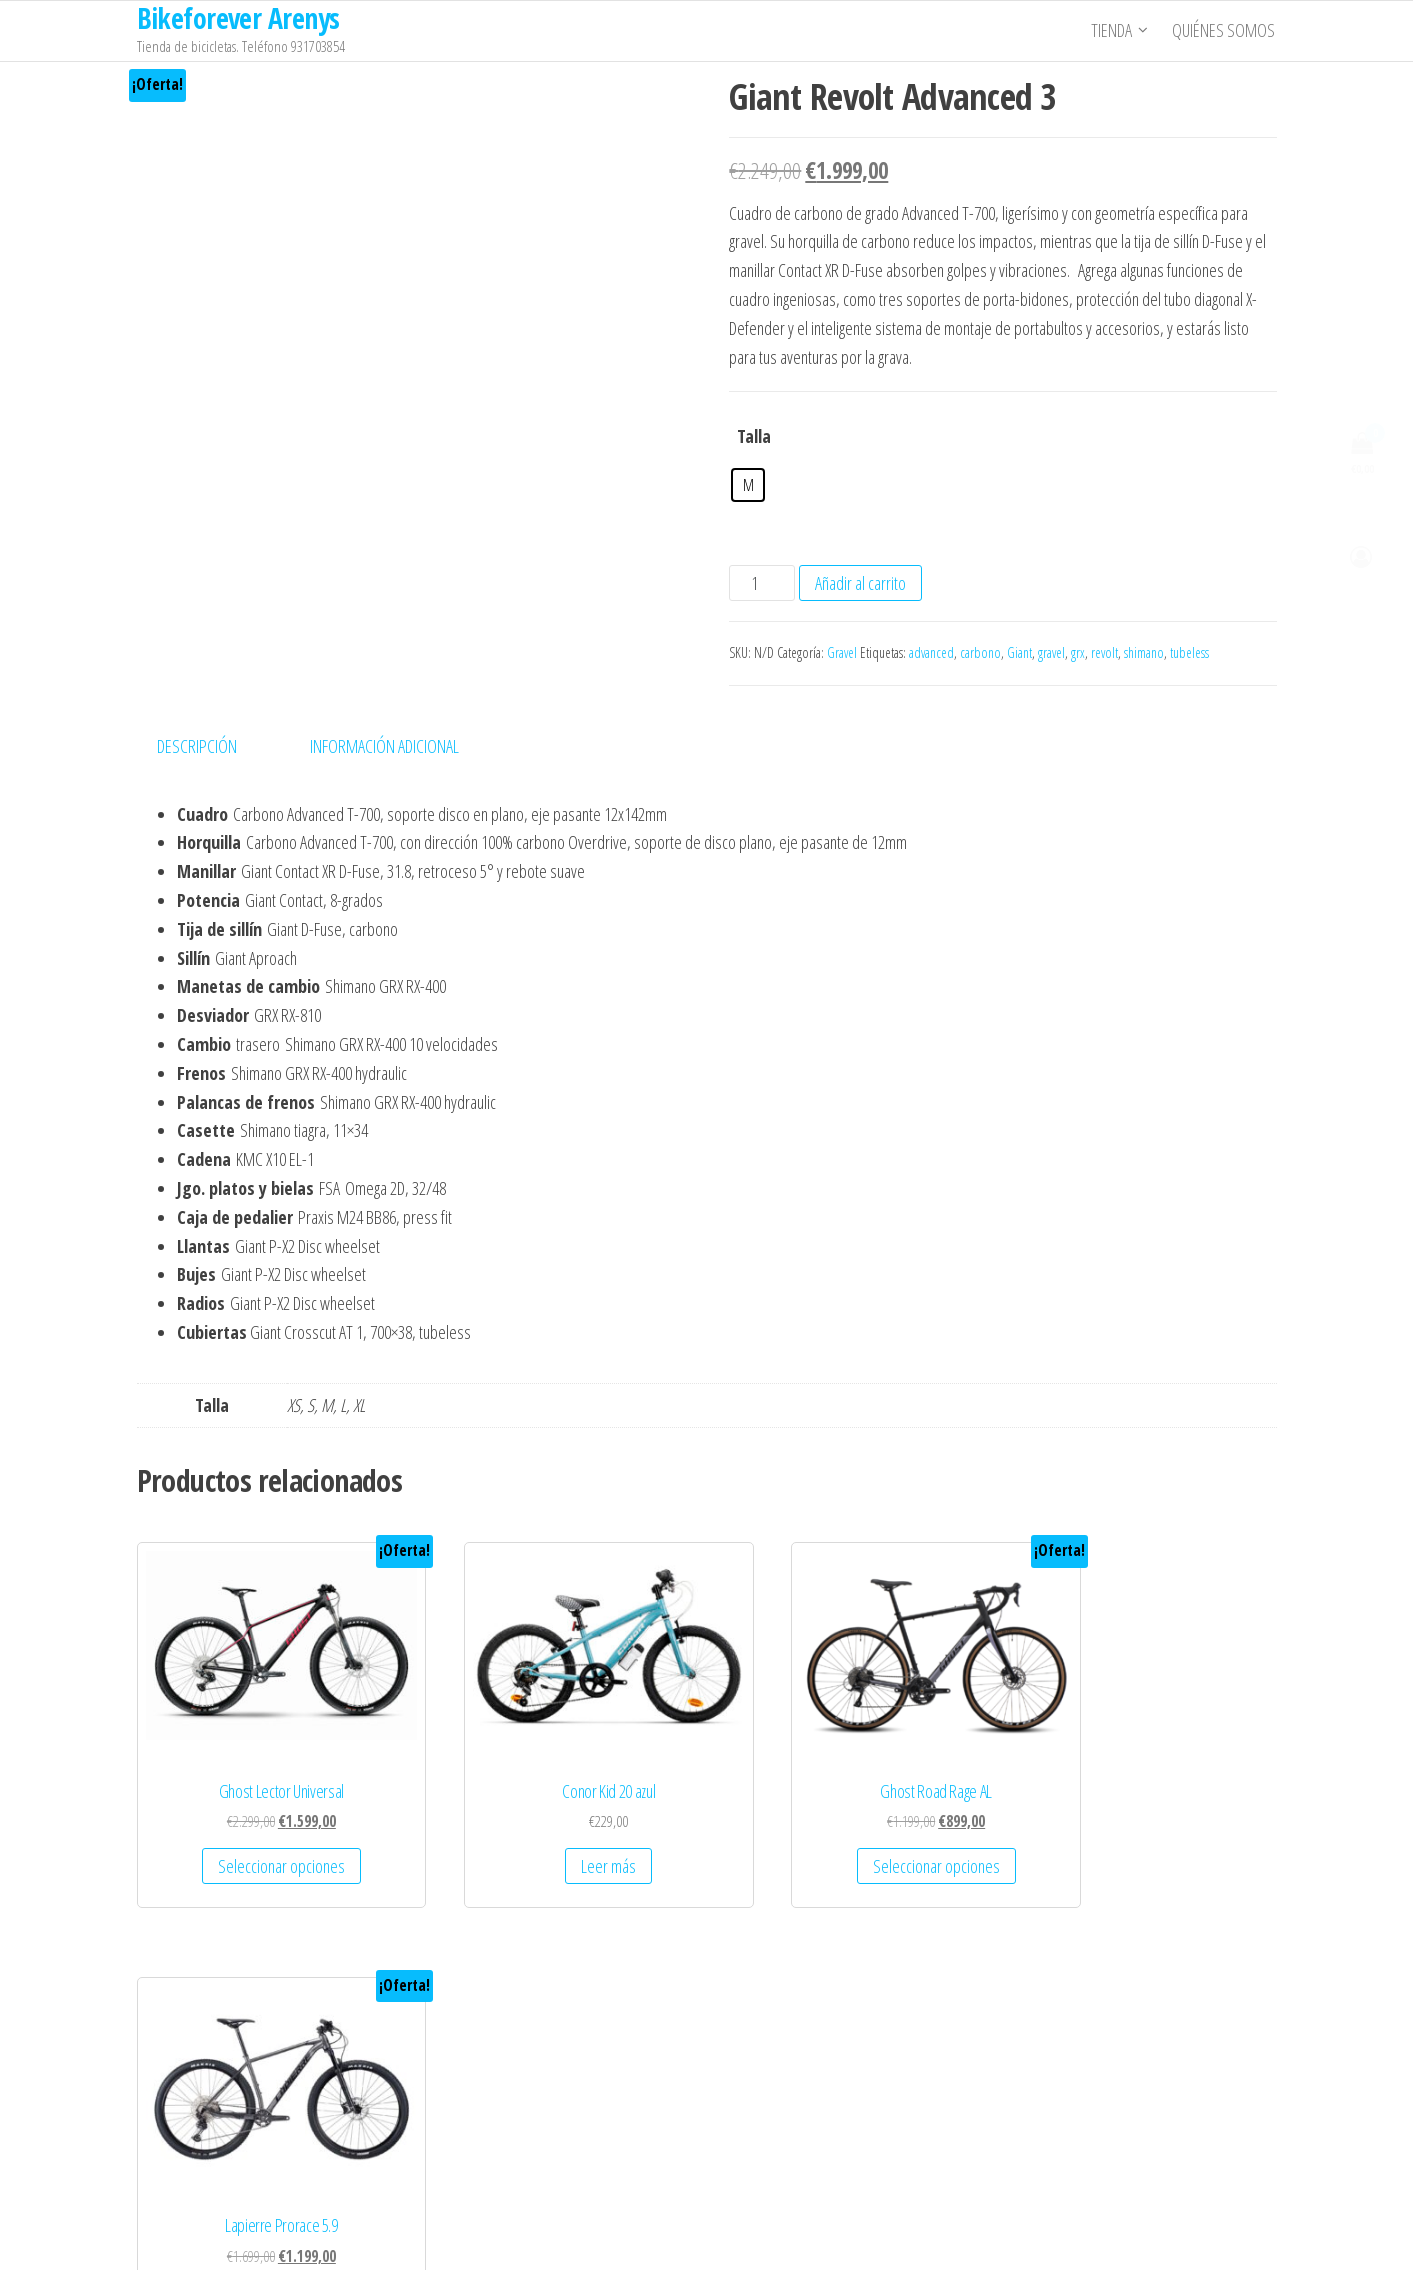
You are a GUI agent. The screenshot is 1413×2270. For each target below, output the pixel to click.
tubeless (1189, 652)
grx (1078, 652)
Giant (1019, 652)
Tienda (1113, 31)
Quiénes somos (1225, 31)
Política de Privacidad (214, 2099)
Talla (754, 436)
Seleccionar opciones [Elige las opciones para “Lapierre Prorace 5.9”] (1146, 1837)
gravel (1051, 652)
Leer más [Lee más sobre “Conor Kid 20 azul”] (556, 1837)
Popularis (821, 2235)
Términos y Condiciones (222, 2062)
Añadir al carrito (860, 583)
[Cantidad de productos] (761, 583)
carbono (980, 652)
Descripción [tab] (197, 746)
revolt (1104, 652)
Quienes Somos (199, 2024)
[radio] (748, 485)
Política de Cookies (208, 2137)
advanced (931, 652)
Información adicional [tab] (384, 746)
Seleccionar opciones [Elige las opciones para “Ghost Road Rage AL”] (851, 1837)
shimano (1144, 652)
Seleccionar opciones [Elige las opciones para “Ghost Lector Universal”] (262, 1837)
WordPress (707, 2235)
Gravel (842, 652)
